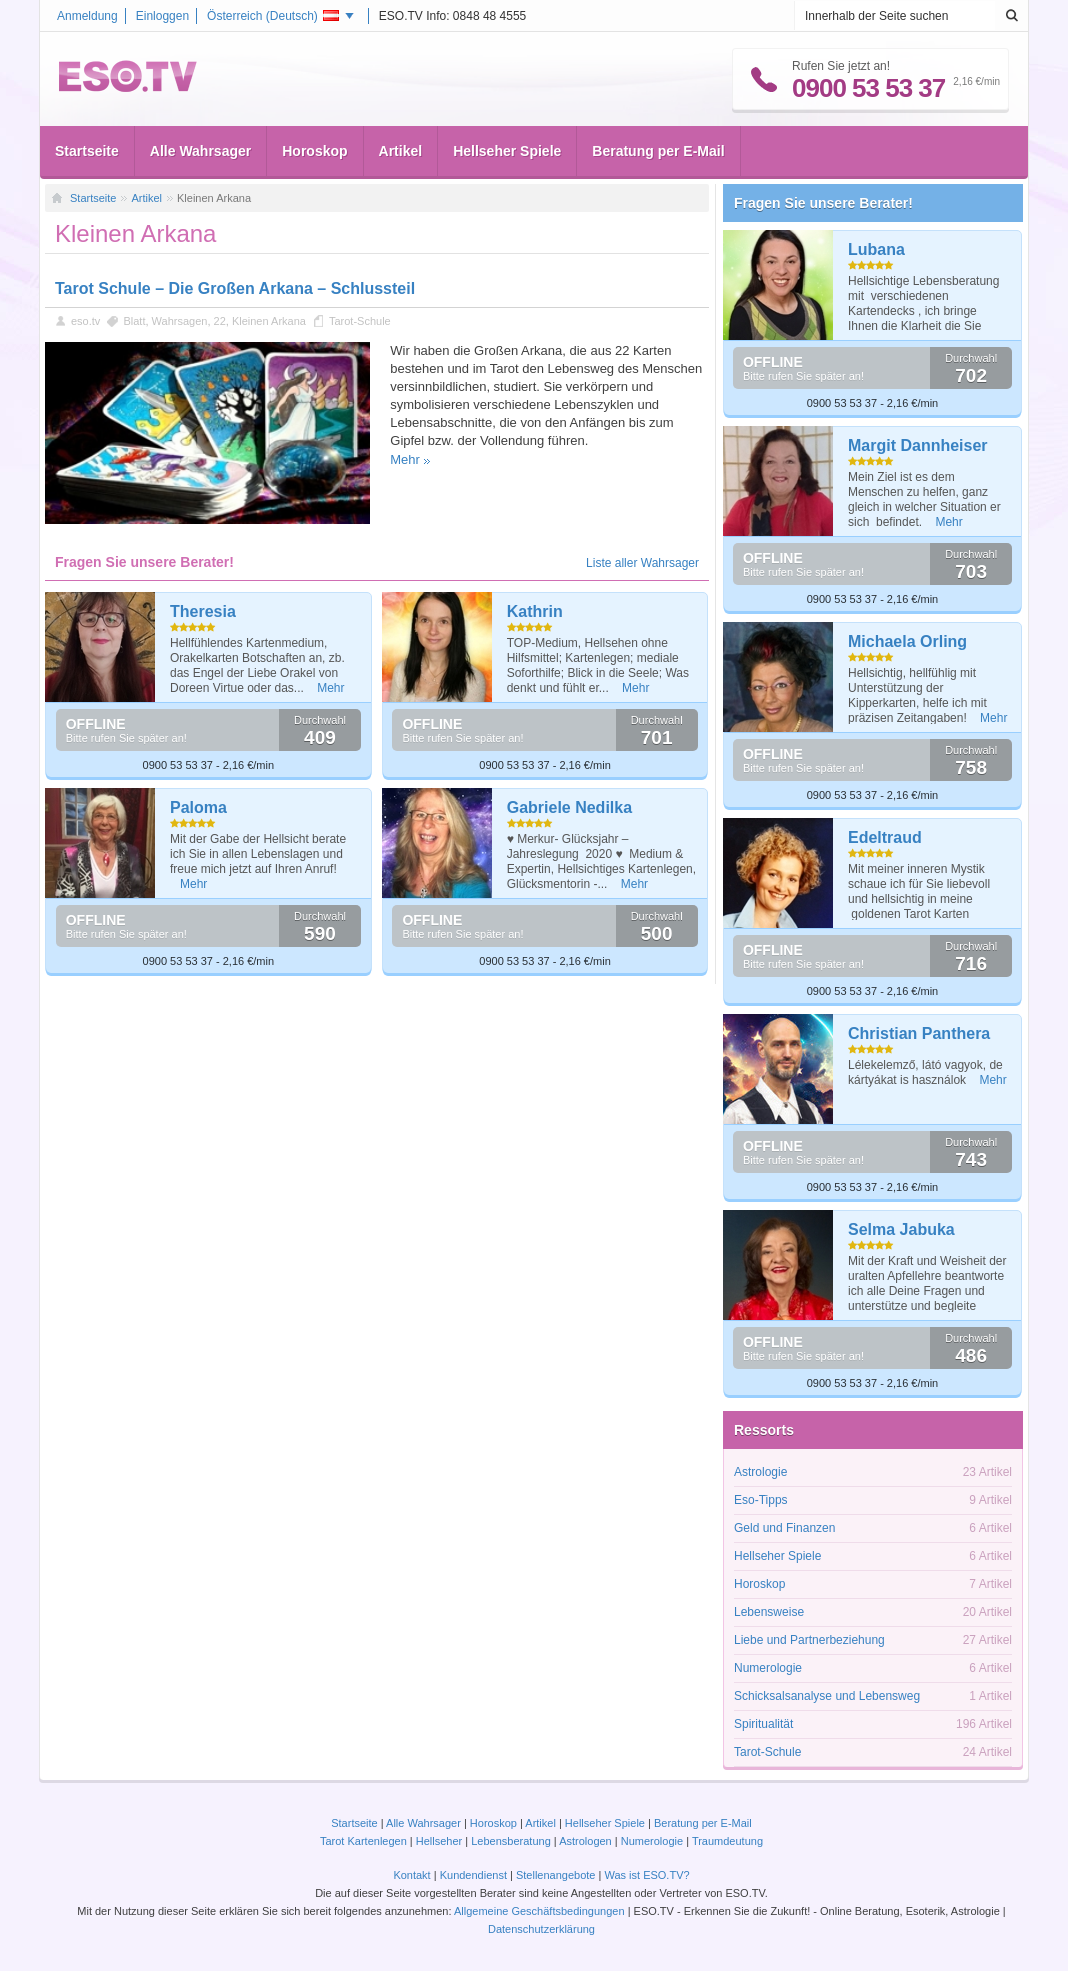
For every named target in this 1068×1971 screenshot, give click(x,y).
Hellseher (439, 1841)
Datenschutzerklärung (541, 1929)
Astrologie (760, 1472)
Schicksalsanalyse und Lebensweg (827, 1696)
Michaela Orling (907, 641)
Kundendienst (473, 1875)
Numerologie (768, 1668)
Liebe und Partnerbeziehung (809, 1640)
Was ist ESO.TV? (646, 1875)
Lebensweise (769, 1612)
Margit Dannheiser (918, 445)
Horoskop (314, 151)
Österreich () (273, 16)
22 (220, 321)
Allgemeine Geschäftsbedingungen (539, 1911)
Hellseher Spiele (507, 151)
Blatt (134, 321)
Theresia (203, 611)
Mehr (405, 459)
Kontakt (411, 1875)
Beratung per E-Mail (658, 151)
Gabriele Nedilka (569, 807)
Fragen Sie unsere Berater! (823, 203)
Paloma (198, 807)
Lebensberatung (511, 1841)
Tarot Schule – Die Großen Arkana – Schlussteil (235, 288)
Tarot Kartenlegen (363, 1841)
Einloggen (162, 16)
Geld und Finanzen (784, 1528)
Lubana (876, 249)
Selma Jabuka (901, 1229)
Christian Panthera (919, 1033)
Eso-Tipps (761, 1500)
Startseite (87, 151)
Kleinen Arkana (269, 321)
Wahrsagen (180, 321)
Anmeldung (87, 16)
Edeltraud (885, 837)
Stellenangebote (557, 1875)
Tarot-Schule (360, 321)
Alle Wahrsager (200, 151)
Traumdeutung (727, 1841)
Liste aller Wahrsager (642, 563)
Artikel (401, 151)
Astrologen (585, 1841)
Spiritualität (763, 1724)
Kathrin (535, 611)
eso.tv (85, 321)
